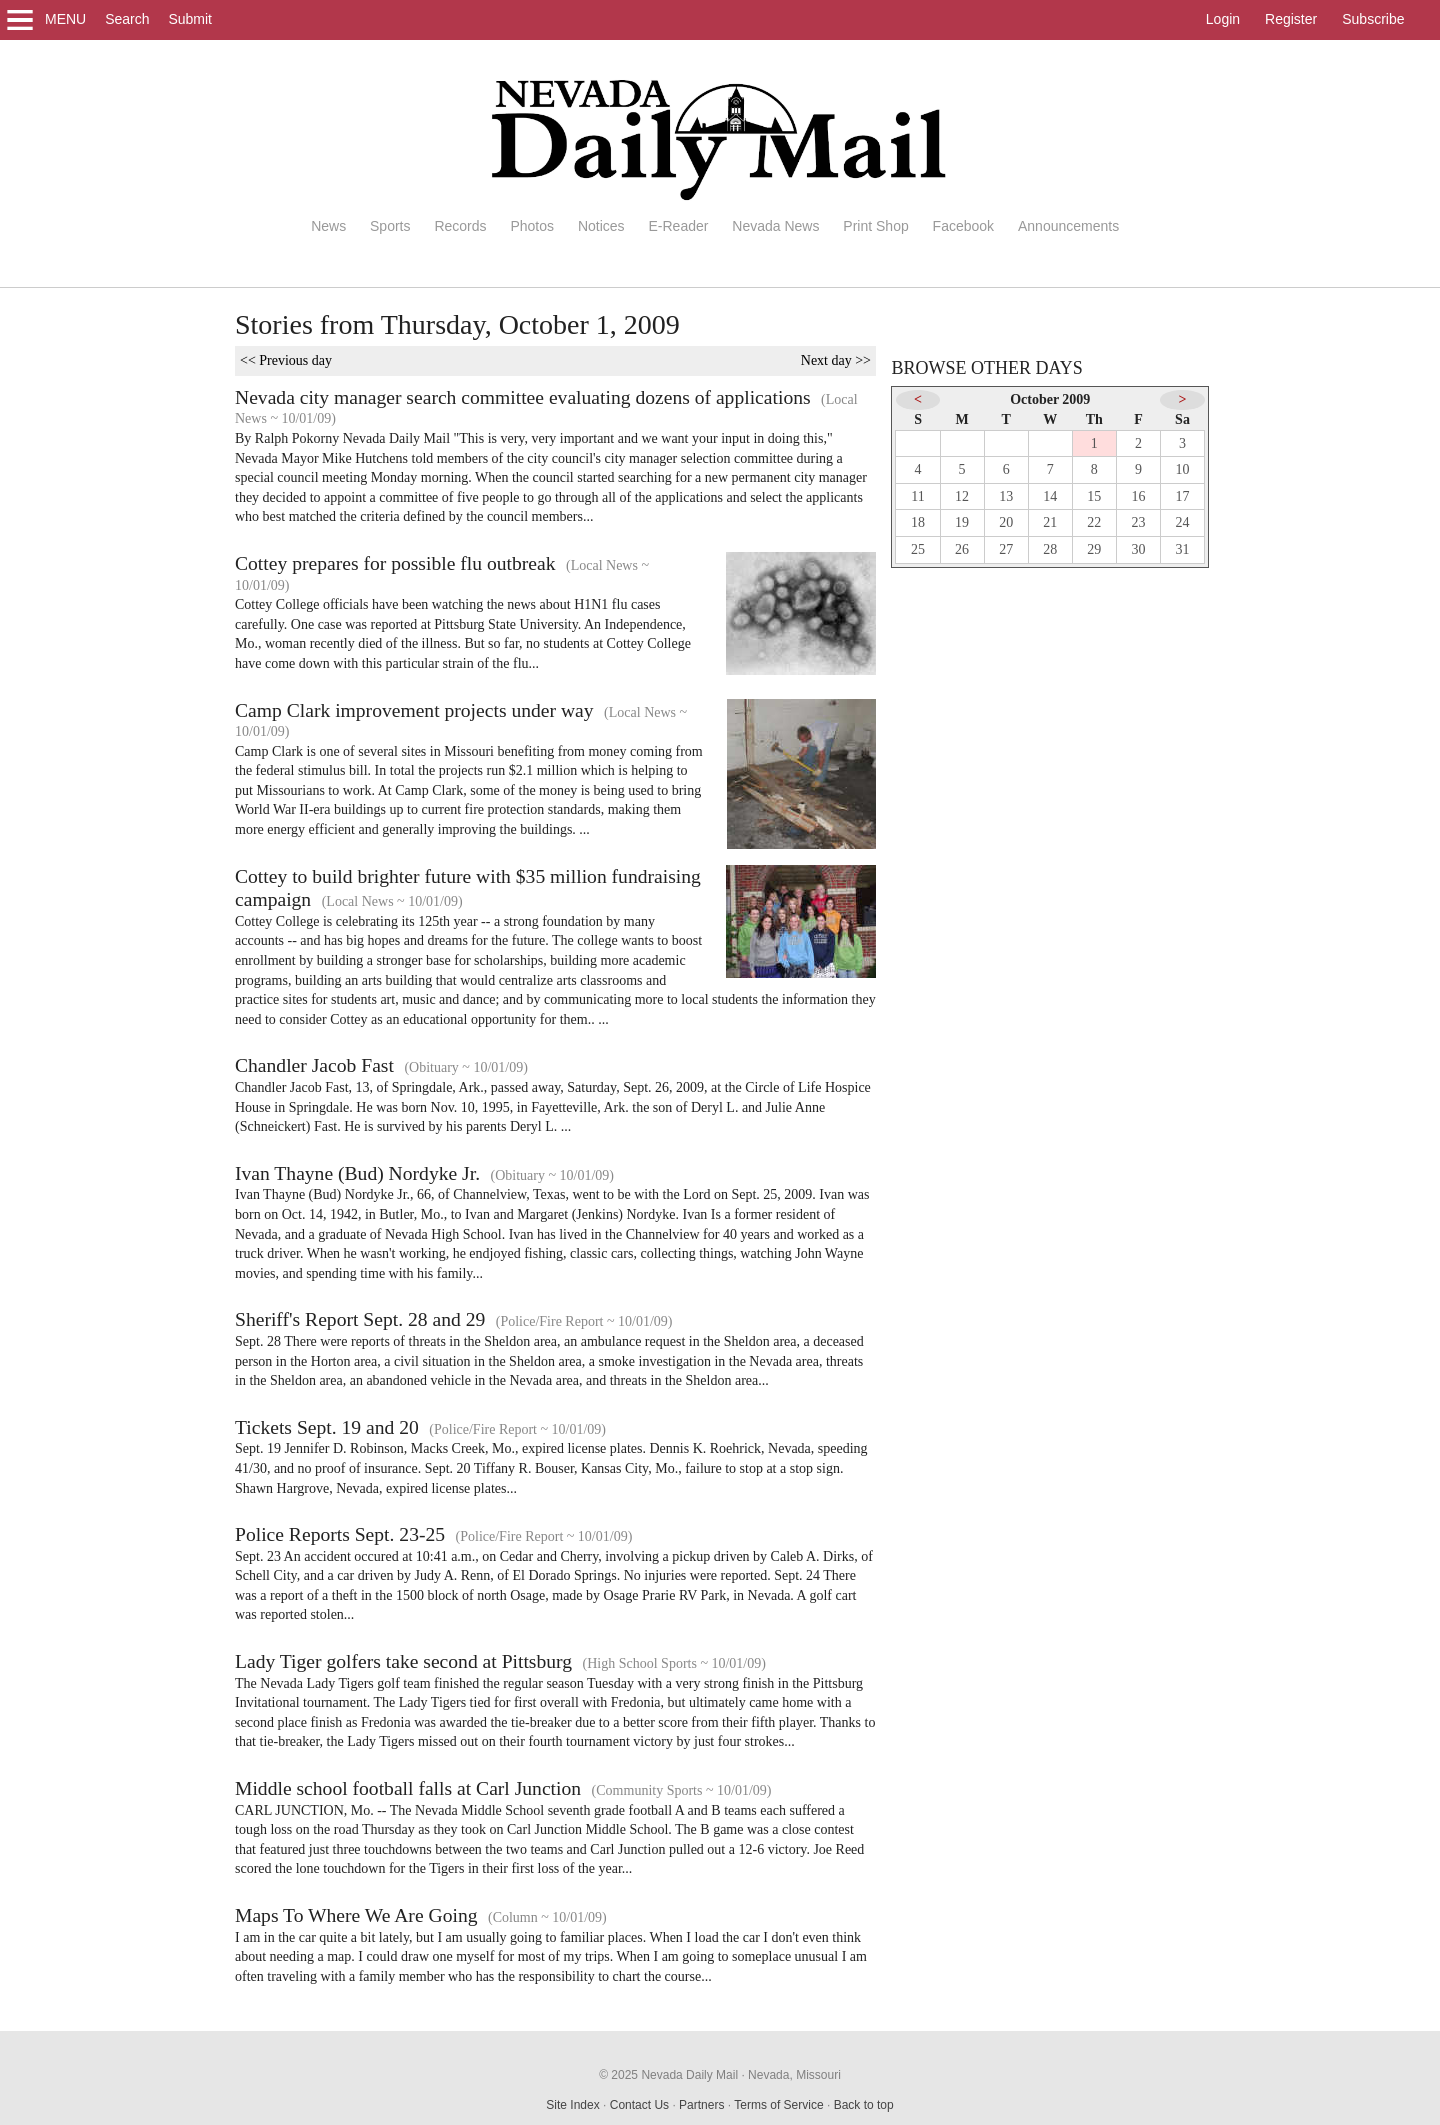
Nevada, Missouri (794, 2075)
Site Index (572, 2105)
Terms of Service (778, 2105)
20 (1006, 522)
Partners (701, 2105)
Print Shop (875, 226)
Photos (532, 226)
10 (1183, 469)
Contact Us (639, 2105)
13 (1006, 496)
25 (918, 549)
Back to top (864, 2105)
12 (962, 496)
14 (1050, 496)
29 (1094, 549)
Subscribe (1373, 19)
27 (1006, 549)
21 (1050, 522)
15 (1094, 496)
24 (1183, 522)
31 (1183, 549)
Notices (601, 226)
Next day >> (836, 360)
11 (917, 496)
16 (1138, 496)
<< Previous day (286, 360)
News (328, 226)
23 (1138, 522)
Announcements (1068, 226)
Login (1223, 19)
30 (1138, 549)
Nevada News (775, 226)
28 (1050, 549)
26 (962, 549)
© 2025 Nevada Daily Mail (668, 2075)
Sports (390, 226)
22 (1094, 522)
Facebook (963, 226)
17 (1183, 496)
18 (918, 522)
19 (962, 522)
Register (1291, 19)
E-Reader (678, 226)
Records (460, 226)
